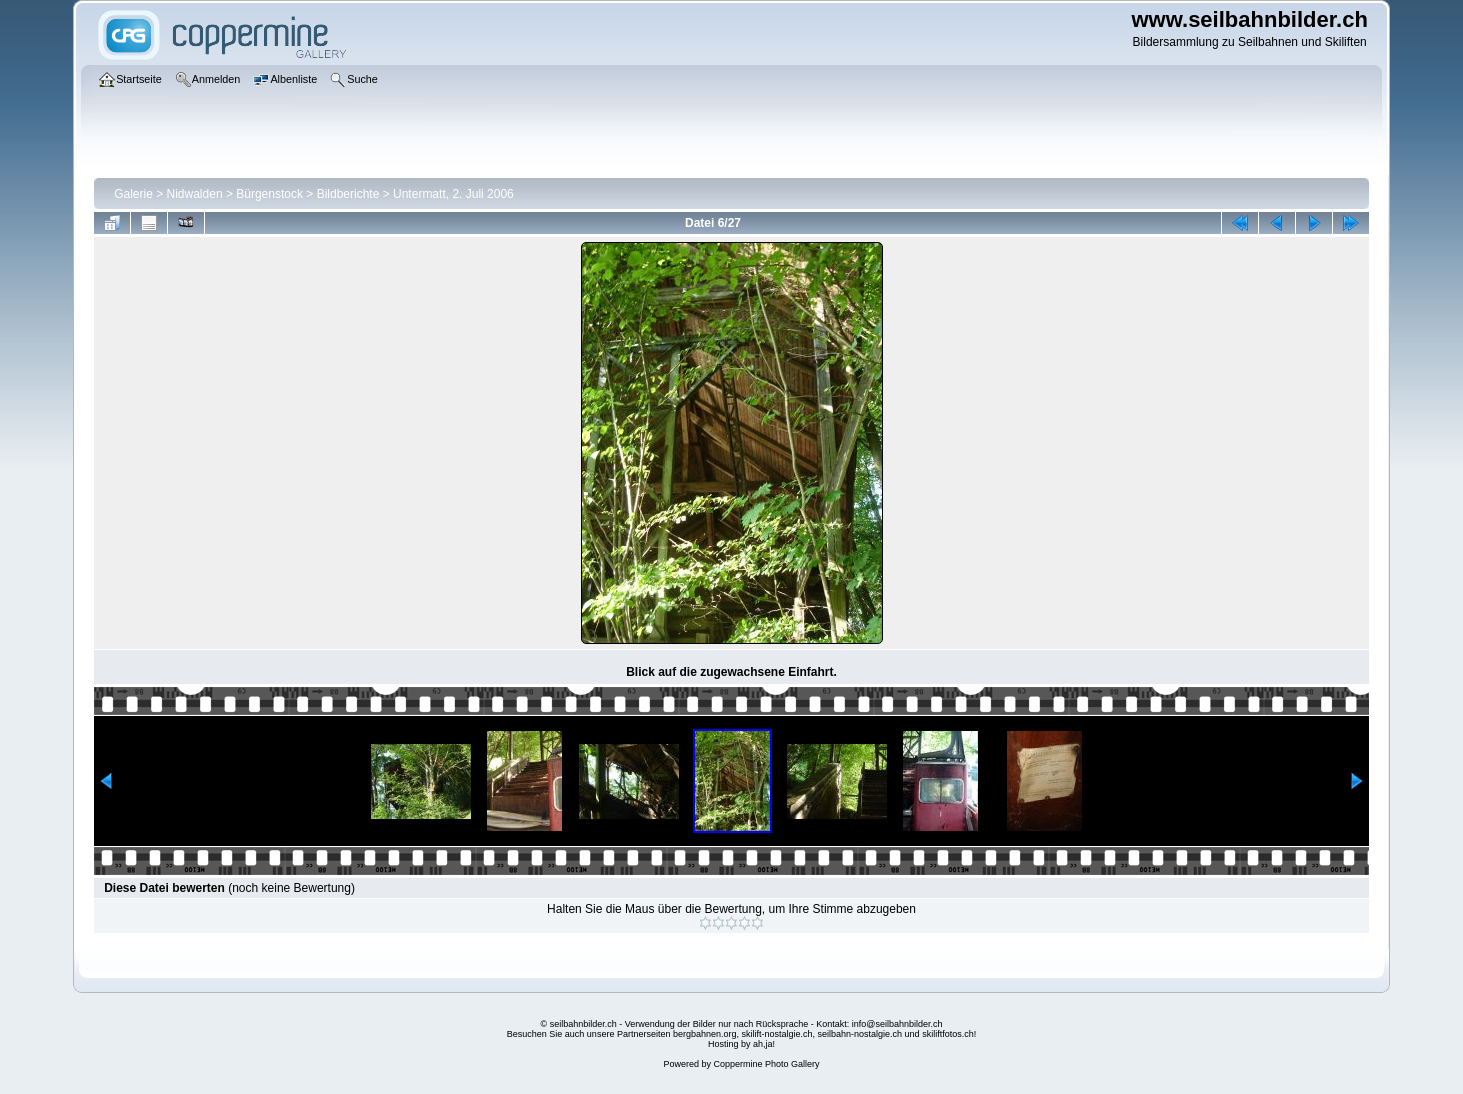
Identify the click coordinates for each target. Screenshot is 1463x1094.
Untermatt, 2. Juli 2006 (453, 194)
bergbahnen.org (705, 1034)
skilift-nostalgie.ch (777, 1034)
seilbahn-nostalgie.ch (860, 1034)
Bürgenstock (269, 194)
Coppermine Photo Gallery (766, 1064)
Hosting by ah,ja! (741, 1044)
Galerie (133, 194)
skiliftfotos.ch (948, 1034)
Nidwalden (195, 194)
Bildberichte (348, 194)
